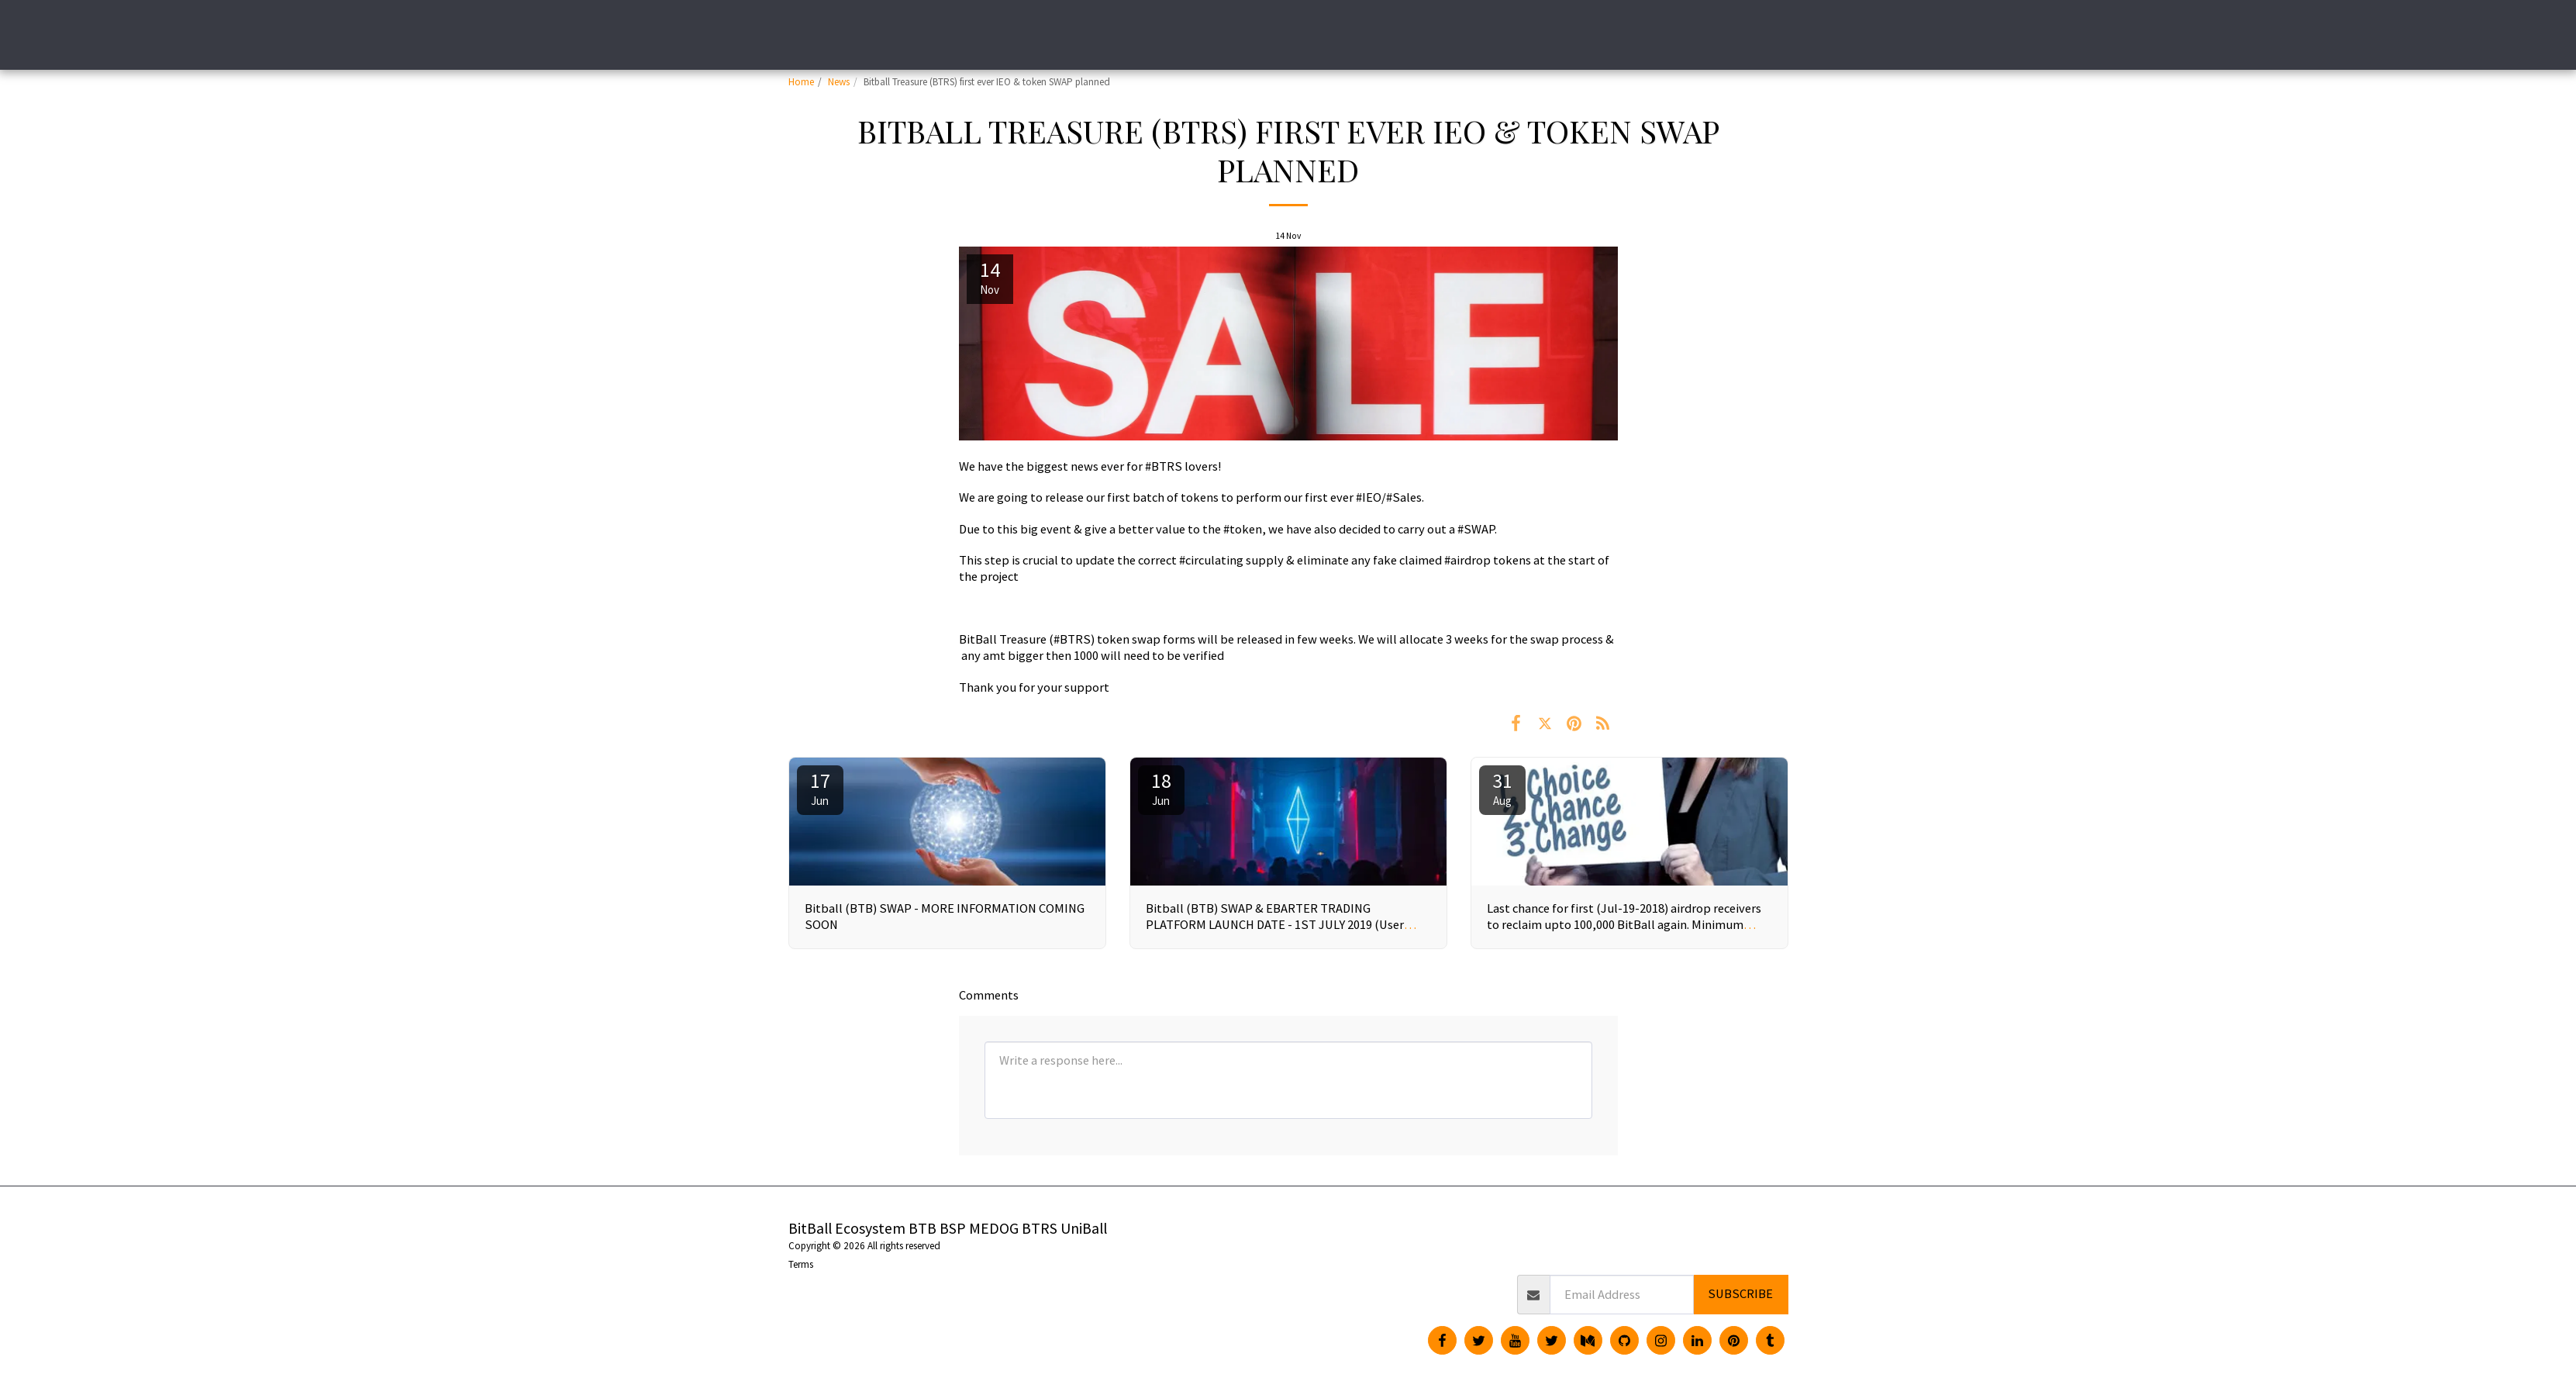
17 (820, 788)
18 (1161, 788)
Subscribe (1740, 1294)
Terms (800, 1264)
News (839, 81)
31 (1502, 788)
